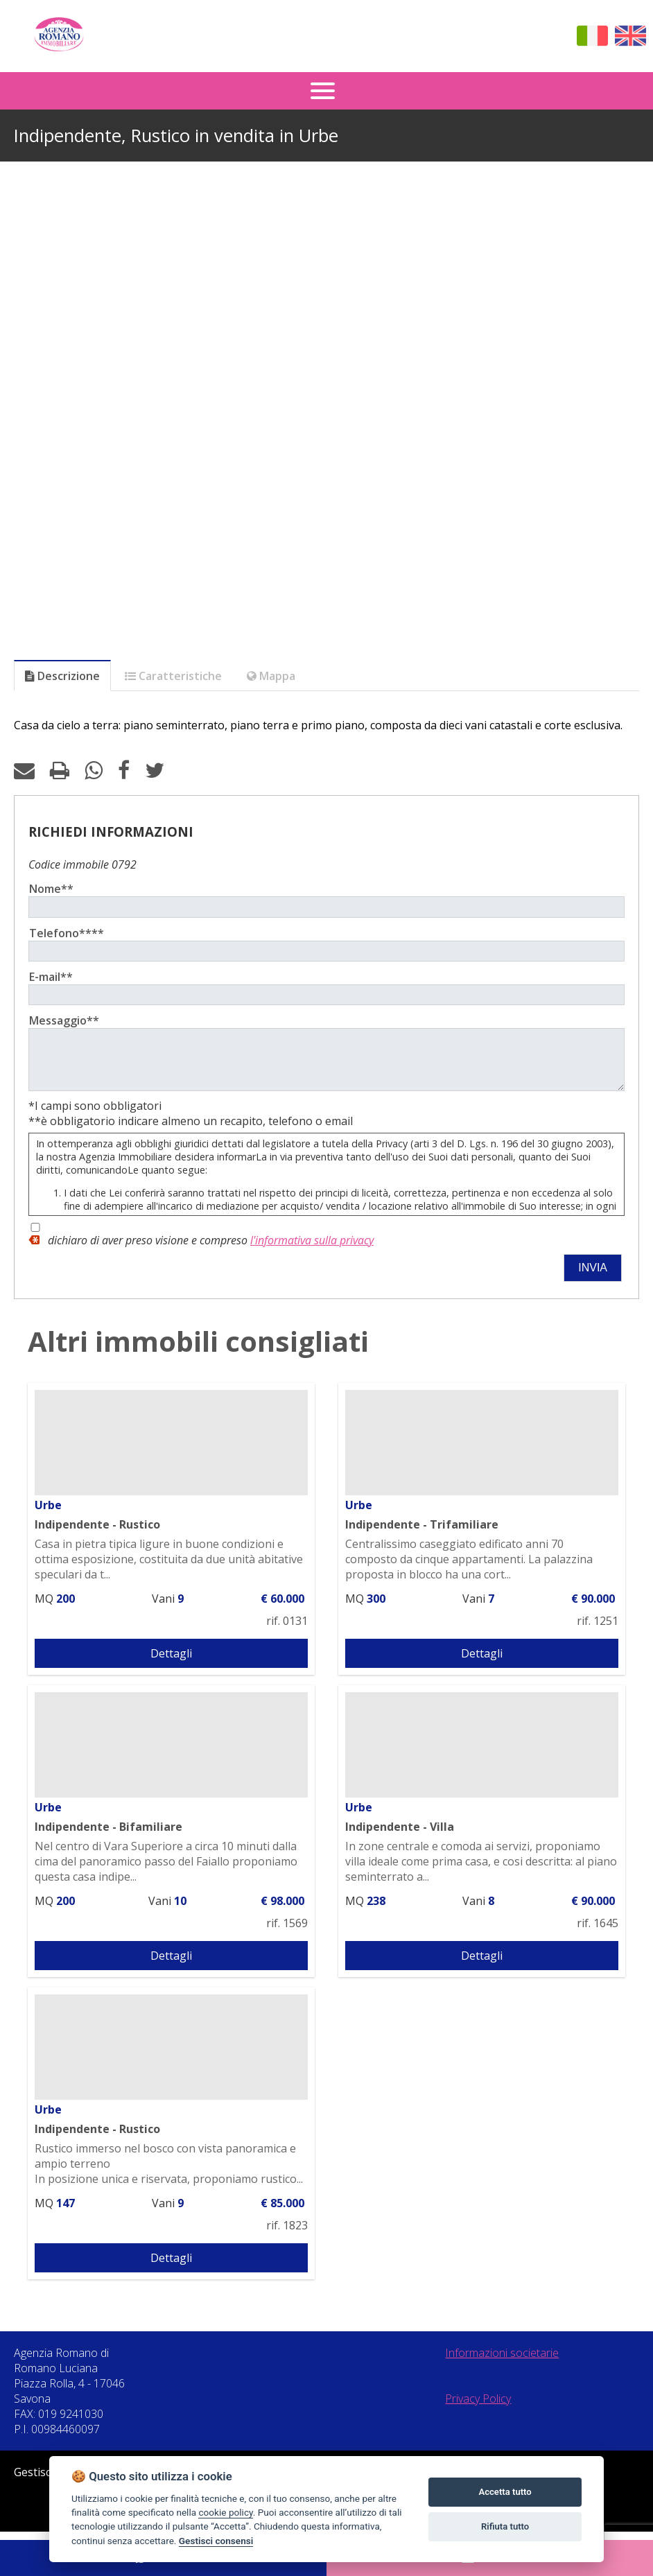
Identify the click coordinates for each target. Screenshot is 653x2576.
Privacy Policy (478, 2409)
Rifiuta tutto (505, 2526)
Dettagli (171, 1663)
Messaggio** (64, 1020)
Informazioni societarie (502, 2363)
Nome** (51, 888)
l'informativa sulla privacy (312, 1250)
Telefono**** (66, 933)
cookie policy (225, 2512)
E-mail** (51, 976)
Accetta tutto (504, 2492)
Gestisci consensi (216, 2540)
